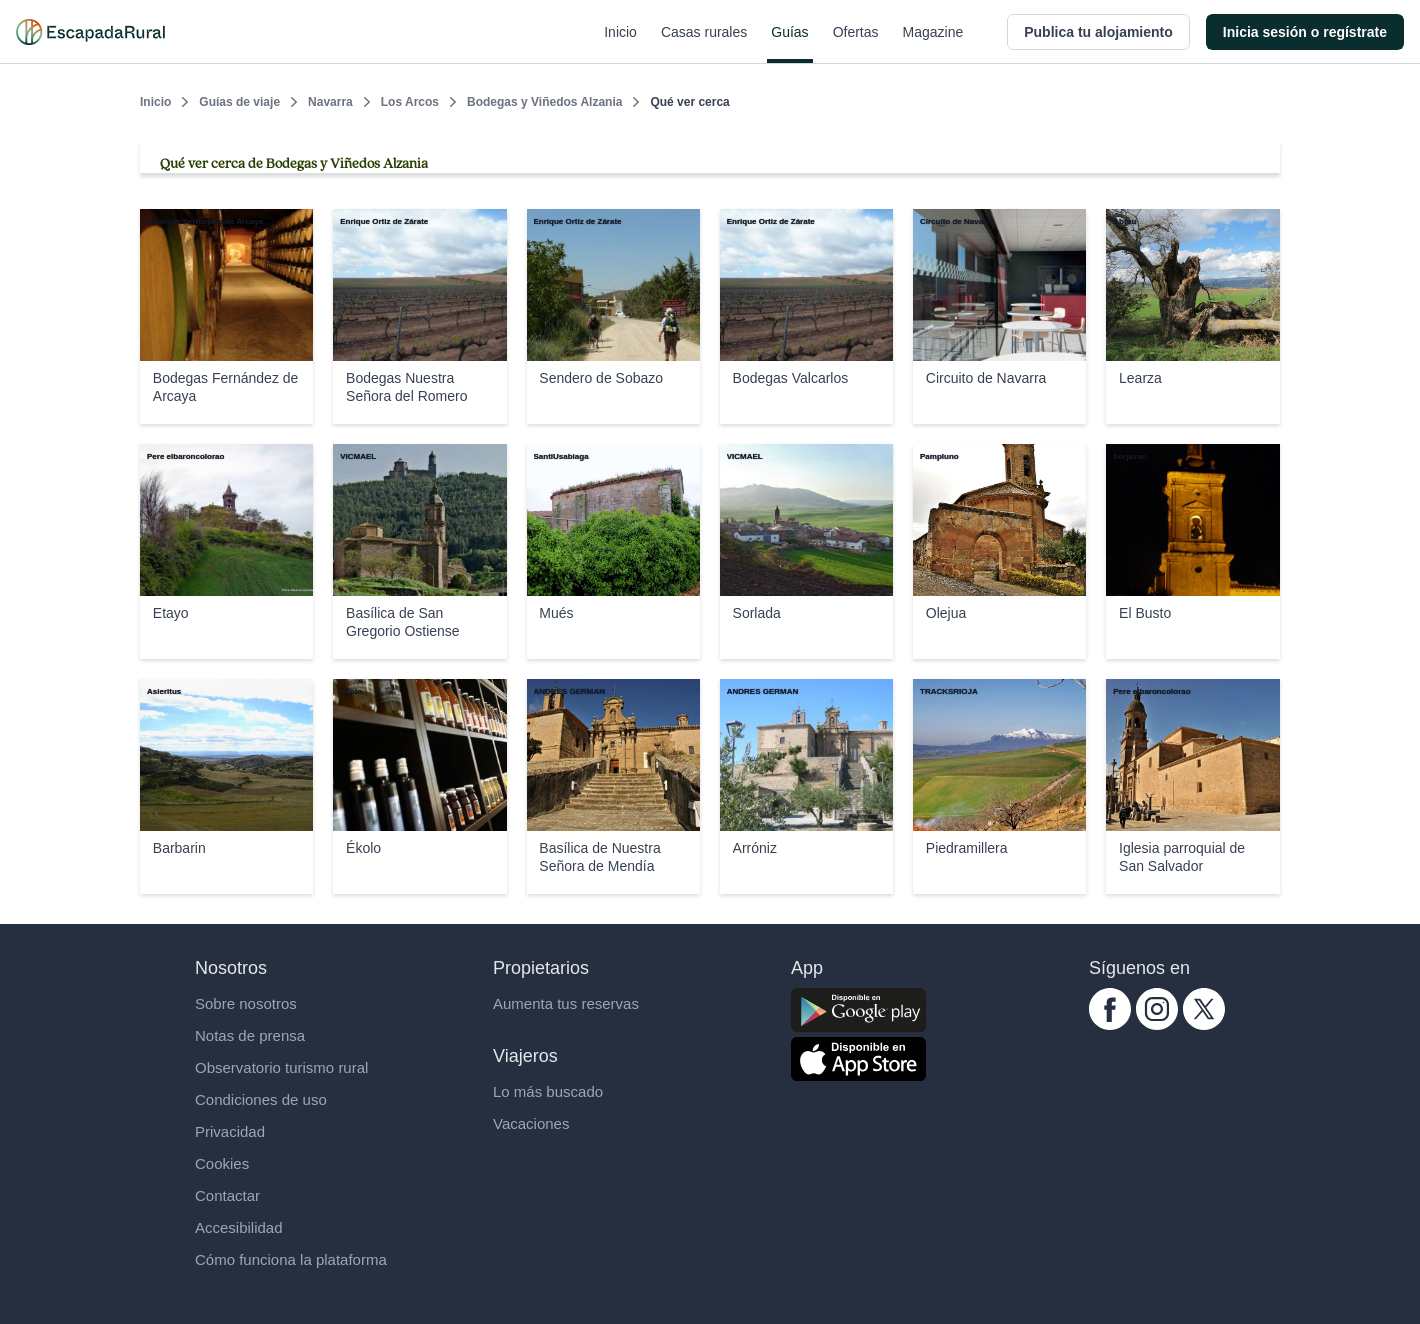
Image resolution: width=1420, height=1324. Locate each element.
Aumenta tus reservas (566, 1003)
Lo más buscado (548, 1091)
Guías (789, 44)
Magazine (933, 44)
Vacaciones (531, 1123)
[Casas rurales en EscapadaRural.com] (90, 32)
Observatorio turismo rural (281, 1067)
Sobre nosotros (246, 1003)
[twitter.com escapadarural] (1204, 1024)
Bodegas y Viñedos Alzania (544, 102)
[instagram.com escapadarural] (1157, 1024)
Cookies (222, 1163)
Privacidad (230, 1131)
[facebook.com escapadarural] (1110, 1024)
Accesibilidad (239, 1227)
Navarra (330, 102)
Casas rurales (704, 44)
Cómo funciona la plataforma (291, 1259)
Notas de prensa (250, 1035)
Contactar (227, 1195)
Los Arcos (410, 102)
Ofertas (856, 44)
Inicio (620, 44)
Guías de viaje (239, 102)
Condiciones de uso (261, 1099)
